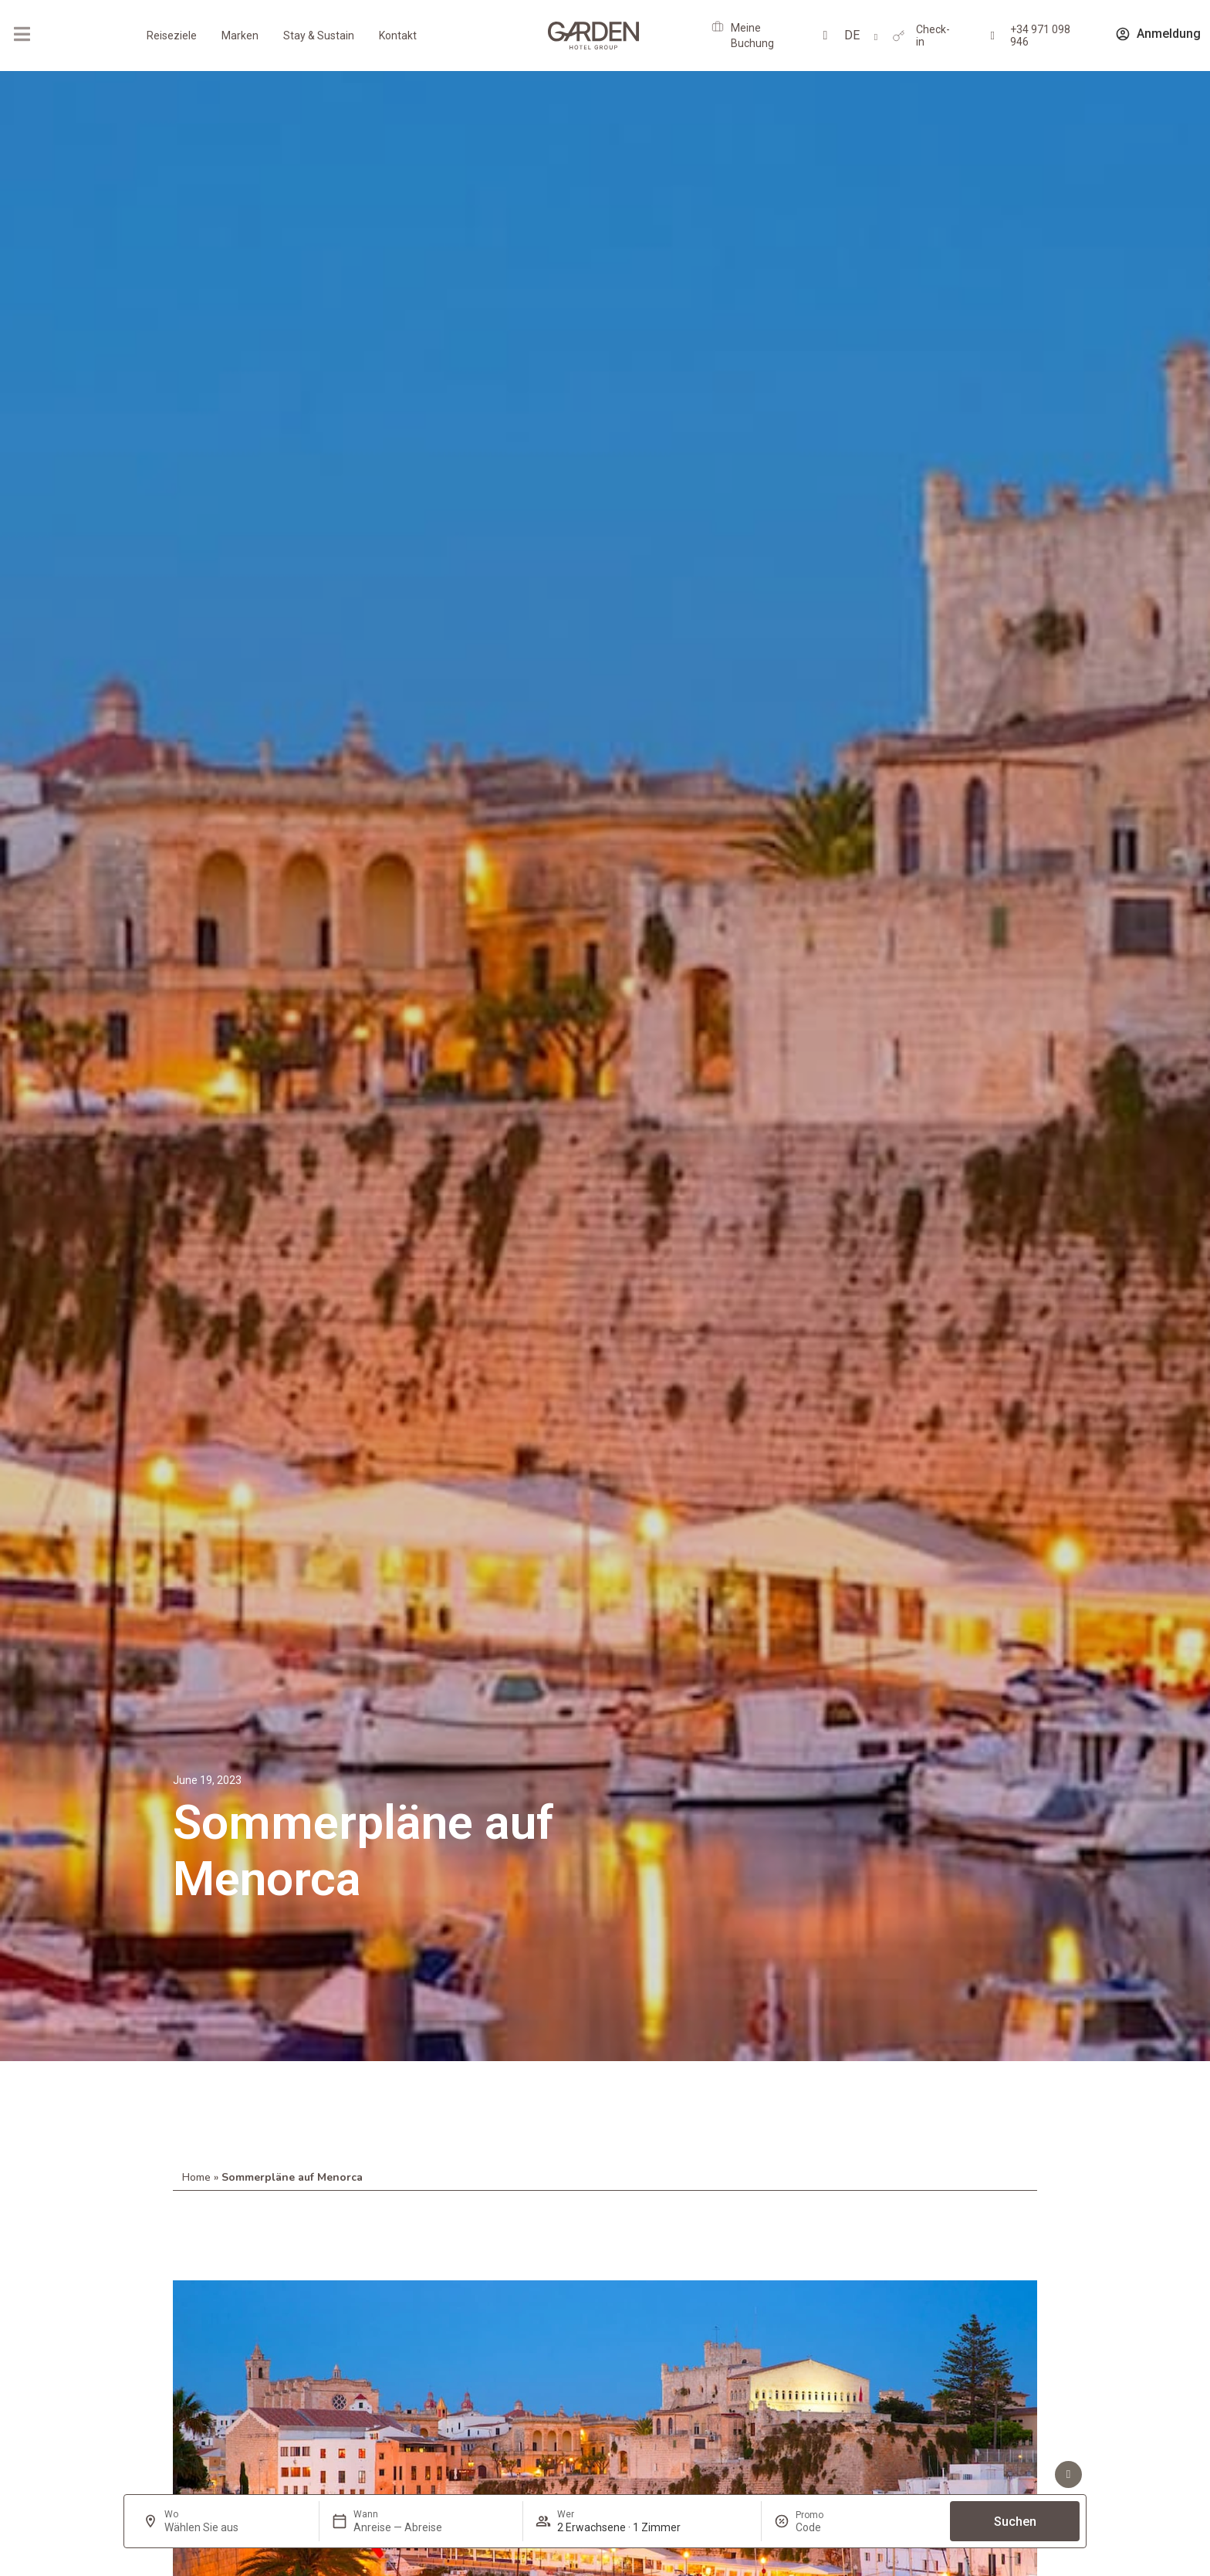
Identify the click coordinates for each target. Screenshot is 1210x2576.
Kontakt (398, 35)
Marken (240, 35)
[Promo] (833, 2527)
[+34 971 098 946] (993, 36)
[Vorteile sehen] (1068, 2474)
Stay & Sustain (318, 35)
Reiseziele (172, 35)
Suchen (1015, 2521)
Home (196, 2177)
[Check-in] (898, 36)
